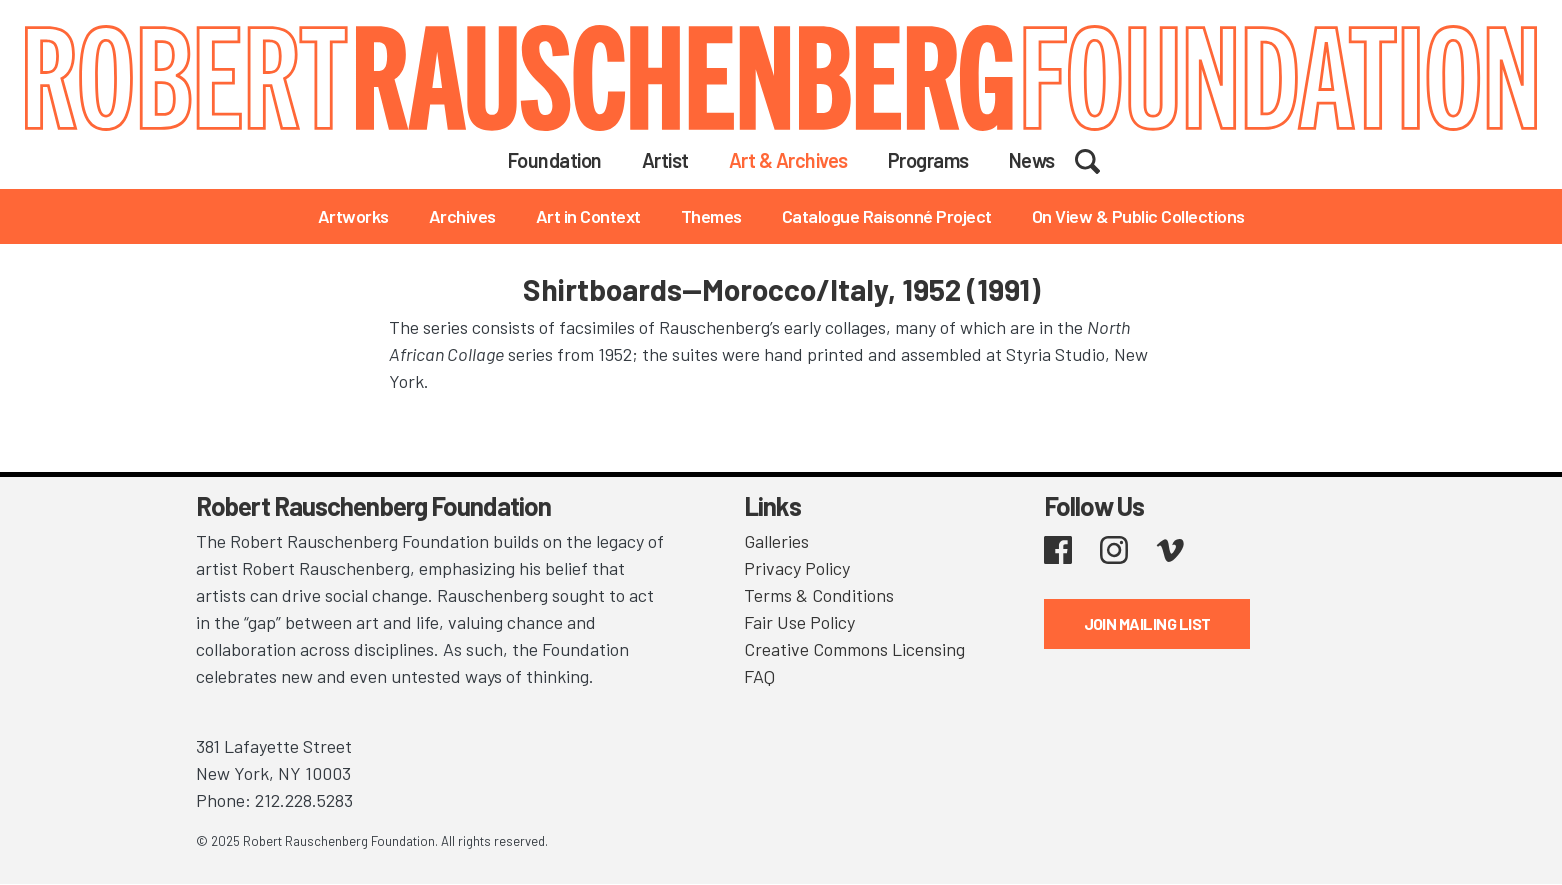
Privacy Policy (797, 568)
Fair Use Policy (799, 622)
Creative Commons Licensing (854, 649)
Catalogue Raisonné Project (887, 216)
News (1032, 160)
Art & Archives (788, 160)
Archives (462, 216)
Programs (928, 160)
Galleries (776, 541)
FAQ (759, 676)
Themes (711, 216)
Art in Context (588, 216)
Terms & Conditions (819, 595)
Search (1100, 159)
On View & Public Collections (1138, 216)
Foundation (555, 160)
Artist (665, 160)
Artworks (353, 216)
